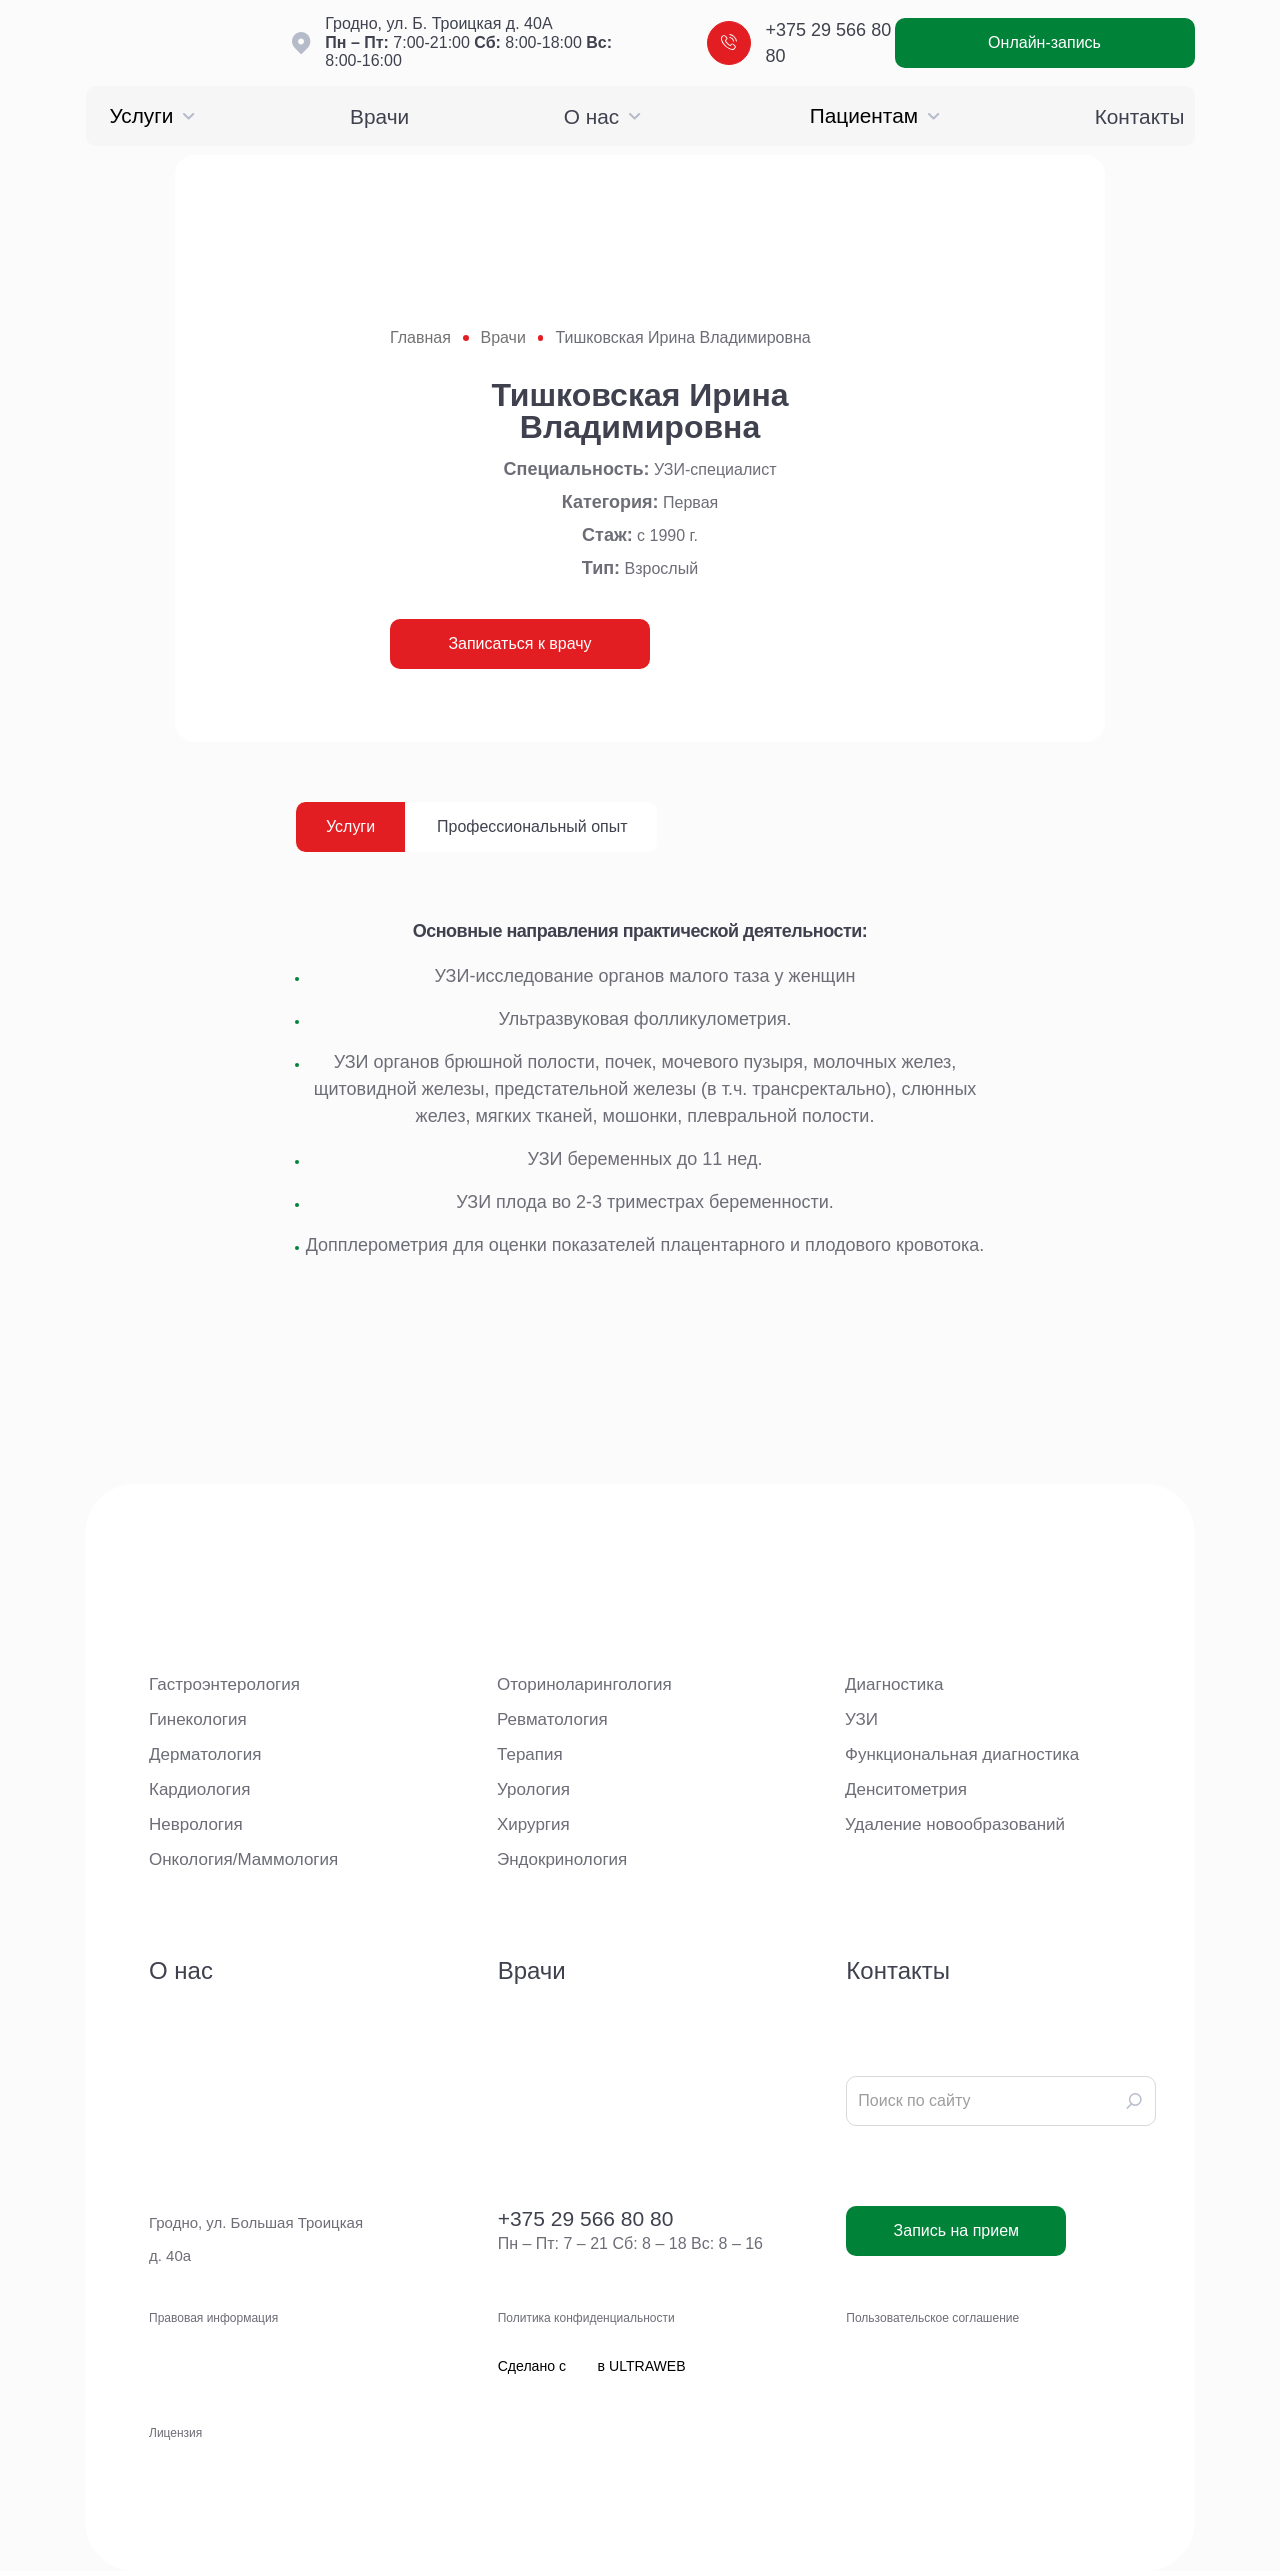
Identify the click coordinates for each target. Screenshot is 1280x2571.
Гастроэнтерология (224, 1684)
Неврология (196, 1824)
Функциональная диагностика (962, 1754)
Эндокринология (562, 1859)
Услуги (153, 115)
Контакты (1140, 116)
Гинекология (198, 1719)
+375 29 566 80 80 (799, 43)
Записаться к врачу (519, 643)
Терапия (530, 1754)
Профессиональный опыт (532, 826)
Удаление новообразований (955, 1824)
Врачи (379, 116)
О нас (602, 116)
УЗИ (861, 1719)
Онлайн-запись (1044, 42)
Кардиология (199, 1789)
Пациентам (875, 115)
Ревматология (552, 1719)
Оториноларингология (584, 1684)
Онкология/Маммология (243, 1859)
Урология (533, 1789)
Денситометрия (906, 1789)
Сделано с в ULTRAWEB (592, 2433)
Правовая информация (213, 2318)
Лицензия (175, 2433)
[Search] (1134, 2101)
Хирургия (533, 1824)
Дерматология (205, 1754)
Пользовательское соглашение (932, 2318)
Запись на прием (957, 2230)
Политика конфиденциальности (586, 2318)
